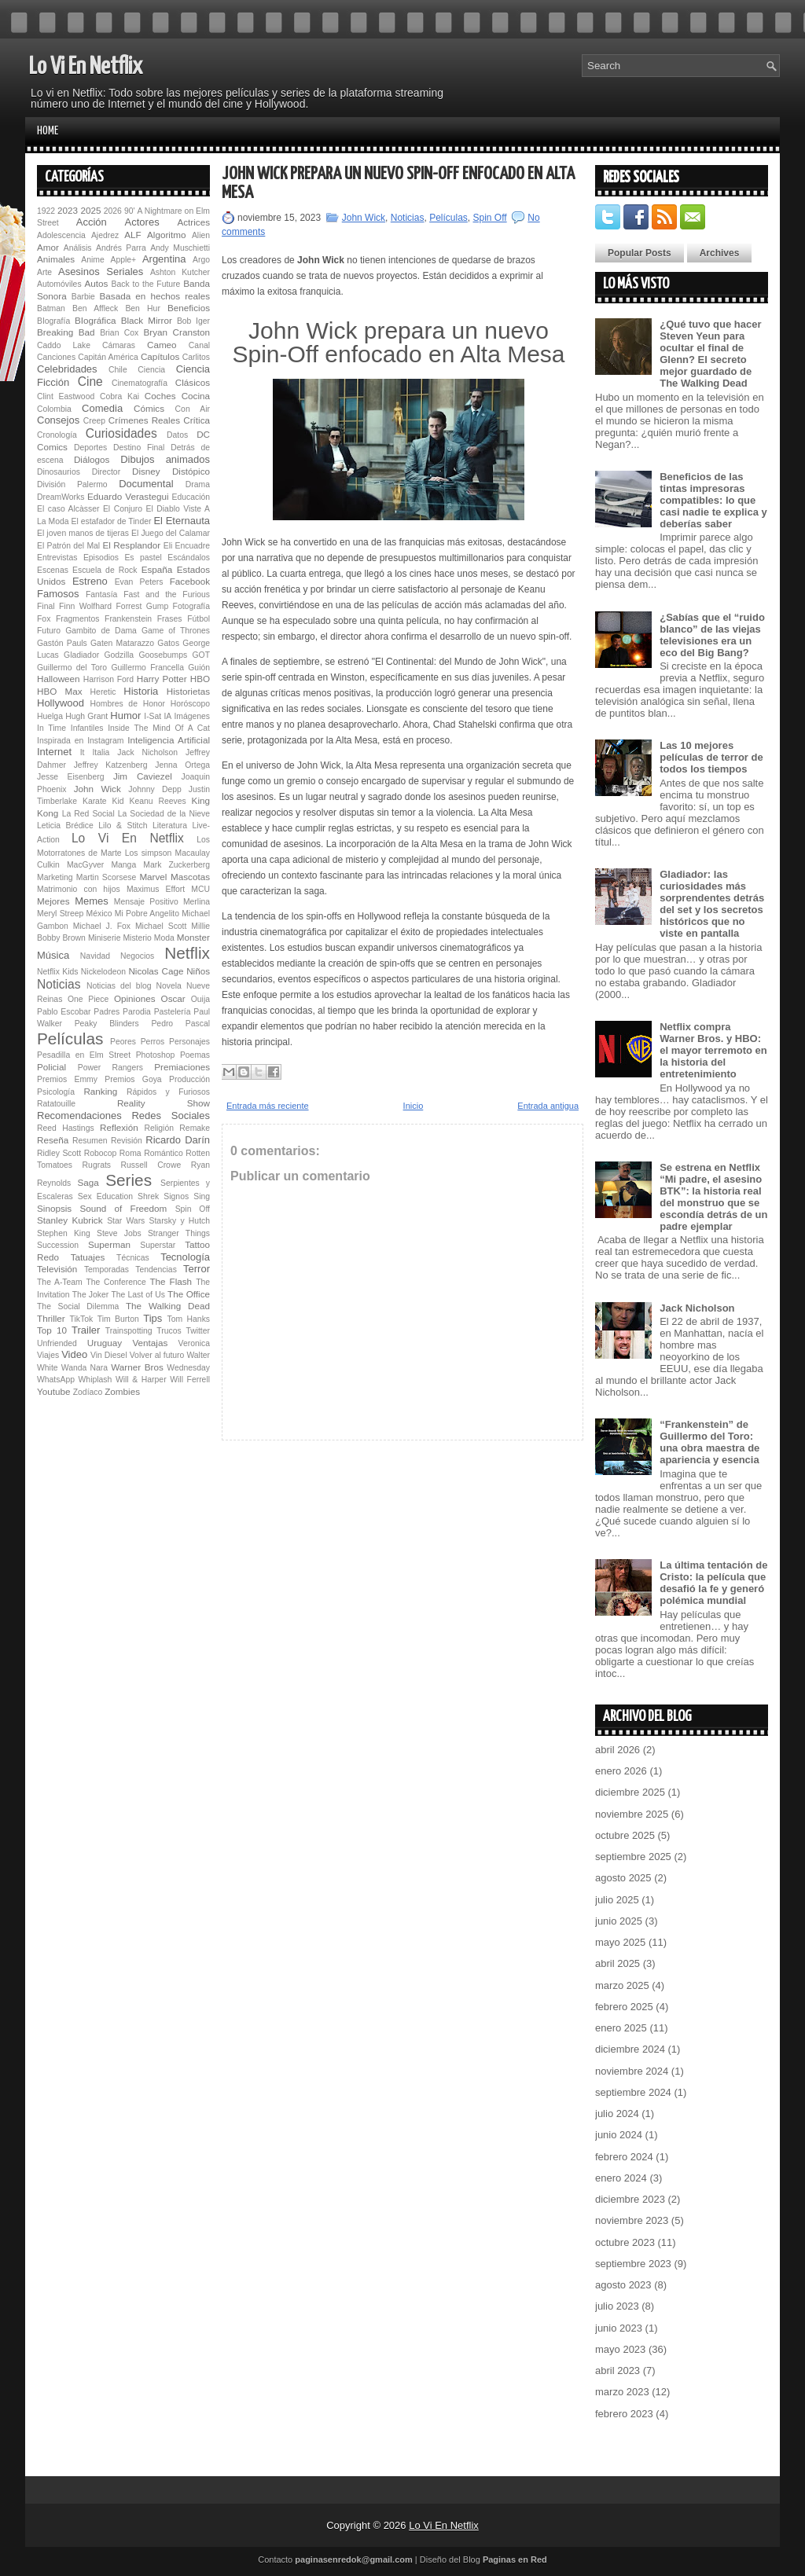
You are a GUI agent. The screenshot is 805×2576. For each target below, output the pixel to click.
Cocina (196, 396)
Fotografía (191, 606)
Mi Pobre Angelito (147, 913)
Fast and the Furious (166, 594)
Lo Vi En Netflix (85, 67)
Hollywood (60, 703)
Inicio (413, 1105)
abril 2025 (617, 1963)
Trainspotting (129, 1331)
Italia (100, 752)
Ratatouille (56, 1103)
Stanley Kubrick (70, 1220)
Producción (189, 1079)
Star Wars (126, 1220)
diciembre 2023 (630, 2199)
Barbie (83, 296)
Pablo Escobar (63, 1011)
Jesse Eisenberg (70, 776)
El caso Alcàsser (68, 509)
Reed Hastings (65, 1128)
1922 (46, 211)
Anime (92, 259)
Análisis (78, 248)
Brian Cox (119, 332)
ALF (132, 234)
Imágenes (192, 716)
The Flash (170, 1281)
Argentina (164, 259)
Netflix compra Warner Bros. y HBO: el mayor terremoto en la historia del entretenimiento (713, 1050)
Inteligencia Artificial (168, 740)
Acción (91, 222)
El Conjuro (122, 509)
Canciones (56, 357)
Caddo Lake (63, 345)
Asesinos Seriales (100, 271)
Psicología (56, 1092)
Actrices (193, 222)
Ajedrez (105, 235)
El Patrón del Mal (68, 545)
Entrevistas (57, 557)
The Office (188, 1294)
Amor (48, 247)
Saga (87, 1182)
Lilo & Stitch (122, 825)
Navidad (95, 956)
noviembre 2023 (631, 2220)
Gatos (168, 643)
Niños (198, 971)
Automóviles (59, 284)
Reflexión (119, 1127)
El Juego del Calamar (170, 533)
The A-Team (60, 1282)
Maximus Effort (156, 889)
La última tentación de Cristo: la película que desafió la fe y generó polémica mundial (713, 1582)
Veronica (194, 1343)
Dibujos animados (165, 459)
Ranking (100, 1091)
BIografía (53, 321)
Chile (117, 369)
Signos (176, 1196)
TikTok (82, 1319)
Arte (44, 272)
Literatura (170, 825)
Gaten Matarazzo (122, 643)
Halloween (58, 678)
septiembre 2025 (633, 1856)
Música (53, 955)
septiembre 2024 (633, 2092)
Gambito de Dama (101, 630)
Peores (123, 1041)
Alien (201, 235)
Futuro (49, 630)
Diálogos (91, 459)
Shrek (148, 1196)
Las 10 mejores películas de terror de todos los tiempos (711, 757)
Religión (159, 1128)
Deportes (90, 447)
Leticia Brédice (65, 825)
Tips (152, 1318)
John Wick (97, 788)
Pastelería (172, 1011)
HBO (200, 678)
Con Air (192, 409)
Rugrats (97, 1165)
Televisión (57, 1269)
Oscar (173, 998)
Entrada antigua (548, 1105)
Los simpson (148, 853)
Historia (140, 691)
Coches (160, 396)
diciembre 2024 (630, 2049)
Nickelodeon (103, 971)
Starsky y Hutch (179, 1220)
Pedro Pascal (180, 1023)
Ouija (200, 999)
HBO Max (60, 691)
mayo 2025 (620, 1942)
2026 (113, 211)
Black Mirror (146, 320)
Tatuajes (88, 1257)
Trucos (168, 1331)
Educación (190, 497)
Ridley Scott (59, 1153)
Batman (51, 308)
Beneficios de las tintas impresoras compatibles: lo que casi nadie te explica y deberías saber (713, 500)
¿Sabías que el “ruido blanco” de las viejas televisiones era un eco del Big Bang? (712, 635)
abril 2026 (617, 1750)
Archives (720, 253)
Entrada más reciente (267, 1105)
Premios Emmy (67, 1079)
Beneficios (188, 308)
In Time (51, 728)
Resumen (89, 1140)
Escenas (52, 570)
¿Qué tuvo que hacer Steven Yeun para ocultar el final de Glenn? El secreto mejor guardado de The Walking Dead (710, 353)
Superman (109, 1244)
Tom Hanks (188, 1319)
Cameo (162, 344)
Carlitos (196, 357)
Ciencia (151, 369)
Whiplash (95, 1379)
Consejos (58, 420)
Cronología (57, 435)
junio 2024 (618, 2135)
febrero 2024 (624, 2157)
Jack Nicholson (147, 752)
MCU (200, 889)
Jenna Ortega (182, 765)
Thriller (51, 1318)
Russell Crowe (151, 1165)
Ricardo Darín (177, 1140)
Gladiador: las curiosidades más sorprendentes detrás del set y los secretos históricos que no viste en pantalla (712, 903)
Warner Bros (137, 1367)
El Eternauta (181, 521)
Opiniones (135, 998)
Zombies (122, 1391)
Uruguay (104, 1343)
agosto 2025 (623, 1878)
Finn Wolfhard (85, 606)
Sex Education (105, 1196)
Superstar (157, 1245)
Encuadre (192, 545)
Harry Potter (162, 678)
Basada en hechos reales (155, 296)
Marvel (153, 877)
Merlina (196, 901)
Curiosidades (121, 433)
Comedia (102, 408)
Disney (146, 471)
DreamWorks (60, 497)
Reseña (52, 1140)
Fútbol (198, 619)
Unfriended (57, 1343)
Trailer (86, 1330)
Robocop (100, 1153)
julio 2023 (617, 2306)
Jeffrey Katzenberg (111, 765)
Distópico (191, 471)
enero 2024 (621, 2178)
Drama (198, 484)
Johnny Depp (154, 789)
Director (106, 472)
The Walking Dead (168, 1306)
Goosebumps (162, 655)
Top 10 (52, 1330)
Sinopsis (54, 1208)
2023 (67, 210)
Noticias (58, 984)
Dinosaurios (58, 472)
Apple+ (123, 259)
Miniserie (104, 938)
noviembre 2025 (631, 1814)
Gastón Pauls (62, 643)
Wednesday (188, 1367)
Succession (58, 1245)
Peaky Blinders (107, 1023)
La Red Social (88, 813)
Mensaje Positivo (146, 901)
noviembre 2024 (631, 2071)
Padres (106, 1011)
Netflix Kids (57, 971)
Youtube (53, 1391)
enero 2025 (621, 2028)
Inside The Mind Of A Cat (159, 728)
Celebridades (67, 369)
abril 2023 (617, 2370)
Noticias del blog (119, 986)
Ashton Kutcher (180, 272)
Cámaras (118, 345)
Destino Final (138, 447)
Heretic (103, 692)
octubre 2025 (625, 1835)
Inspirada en (60, 740)
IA (167, 716)
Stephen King (63, 1233)
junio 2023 (618, 2328)
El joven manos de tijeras (83, 533)
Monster (193, 937)
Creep (94, 420)
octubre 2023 (625, 2242)
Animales (56, 259)
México (99, 913)
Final (46, 606)
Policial (51, 1067)
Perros (153, 1041)
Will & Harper (141, 1379)
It (82, 752)
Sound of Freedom (123, 1208)
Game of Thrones (176, 630)
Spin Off (192, 1209)
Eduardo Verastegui (127, 496)
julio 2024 (617, 2113)
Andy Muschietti (180, 248)
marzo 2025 (622, 1985)
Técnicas (132, 1257)
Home (47, 131)
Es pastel (142, 557)
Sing (201, 1196)
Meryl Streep (60, 913)
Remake (194, 1128)
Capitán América (108, 357)
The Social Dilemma (78, 1306)
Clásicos (192, 382)
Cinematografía (139, 383)
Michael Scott (160, 926)
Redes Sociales (170, 1115)
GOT (202, 655)
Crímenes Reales (144, 420)
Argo (201, 259)
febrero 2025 (624, 2007)
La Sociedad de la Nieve (164, 813)
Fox (43, 619)
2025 (90, 210)
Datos (177, 435)
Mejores (53, 901)
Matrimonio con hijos (78, 889)
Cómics (149, 408)
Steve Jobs (119, 1233)
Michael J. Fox (101, 926)
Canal (199, 345)
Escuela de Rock (104, 570)
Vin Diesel (108, 1355)
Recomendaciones (79, 1115)
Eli (168, 545)
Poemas (195, 1055)
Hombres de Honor (127, 703)
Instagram (105, 740)
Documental (146, 484)
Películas (70, 1038)
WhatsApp (56, 1379)
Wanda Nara (84, 1367)
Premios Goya (133, 1079)
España (157, 569)
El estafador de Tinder (112, 521)
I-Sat (152, 716)
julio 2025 (617, 1900)
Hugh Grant (86, 716)
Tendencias (156, 1269)
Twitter (198, 1331)
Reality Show (163, 1103)
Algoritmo (166, 234)
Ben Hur (142, 308)
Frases (169, 619)
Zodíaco (88, 1392)
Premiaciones (182, 1067)
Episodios (101, 557)
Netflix (187, 953)
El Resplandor (131, 545)
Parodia (137, 1011)
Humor (125, 715)
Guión (199, 667)
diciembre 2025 (630, 1792)
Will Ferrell (190, 1379)
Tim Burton (118, 1319)
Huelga (50, 716)
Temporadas (106, 1269)
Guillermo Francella (147, 667)
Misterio (137, 938)
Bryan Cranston (176, 332)
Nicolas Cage (155, 971)
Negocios (137, 956)
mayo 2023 (620, 2349)
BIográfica (95, 320)
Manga (123, 865)
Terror (196, 1269)
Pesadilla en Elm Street (83, 1055)
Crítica (196, 420)
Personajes (189, 1041)
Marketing (55, 877)
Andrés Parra (121, 248)
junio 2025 (618, 1921)
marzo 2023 (622, 2392)
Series (128, 1180)
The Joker (90, 1294)
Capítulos (160, 356)
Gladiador (81, 655)
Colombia (54, 409)
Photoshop (155, 1055)
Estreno (90, 581)
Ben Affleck (95, 308)
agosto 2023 (623, 2285)
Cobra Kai (119, 396)
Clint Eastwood (65, 396)
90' (129, 211)
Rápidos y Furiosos (168, 1092)
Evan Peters (139, 582)
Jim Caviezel (142, 776)
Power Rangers (110, 1067)
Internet (54, 752)
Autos (96, 283)
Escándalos (188, 557)
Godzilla (119, 655)
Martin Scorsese (106, 877)
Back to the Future (146, 284)
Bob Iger (193, 321)
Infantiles (87, 728)
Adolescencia (61, 235)
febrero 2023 (624, 2414)
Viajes (48, 1355)
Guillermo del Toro (72, 667)
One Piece (88, 999)
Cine (90, 381)
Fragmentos (77, 619)
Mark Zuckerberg (176, 865)
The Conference (115, 1282)
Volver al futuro (157, 1355)
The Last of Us (137, 1294)
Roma (130, 1153)
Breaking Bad (66, 332)
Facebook (190, 581)
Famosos (58, 594)
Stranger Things (179, 1233)
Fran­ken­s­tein (128, 619)
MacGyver (85, 865)
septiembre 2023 (633, 2264)
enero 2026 (621, 1771)
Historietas (188, 691)
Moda (164, 938)
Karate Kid (103, 801)
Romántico (163, 1153)
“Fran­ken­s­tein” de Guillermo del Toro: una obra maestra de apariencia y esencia (709, 1442)
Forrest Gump (142, 606)
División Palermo (72, 484)
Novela (169, 986)
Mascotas (190, 877)
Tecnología (185, 1257)
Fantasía (101, 594)
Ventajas (149, 1343)
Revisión (126, 1140)
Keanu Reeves (157, 801)
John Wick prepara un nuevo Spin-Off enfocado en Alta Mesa (398, 183)
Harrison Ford (108, 679)
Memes (91, 901)
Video (74, 1354)
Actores (142, 222)
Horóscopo (190, 703)
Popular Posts (639, 253)
